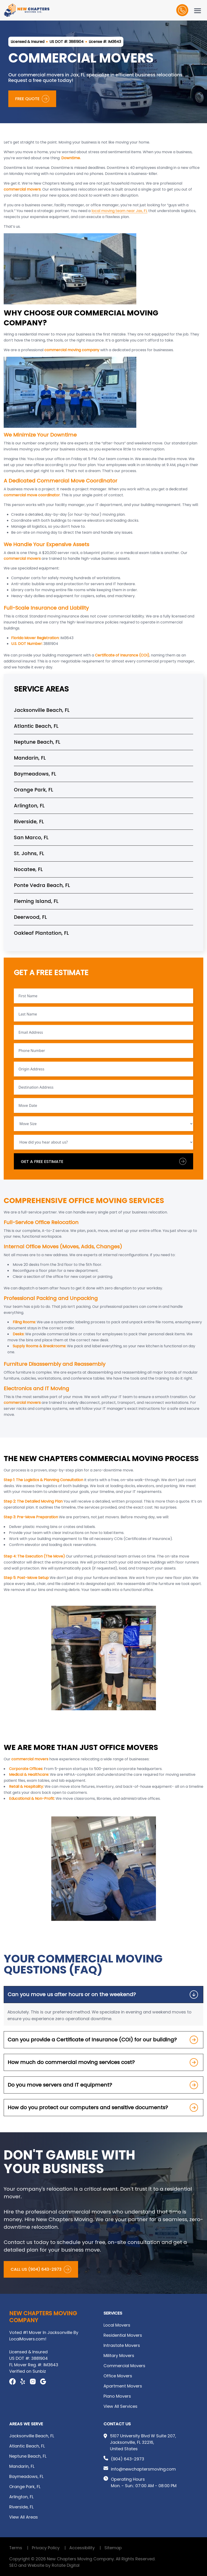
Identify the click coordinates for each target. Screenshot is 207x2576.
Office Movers (118, 2376)
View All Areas (23, 2517)
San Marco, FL (31, 837)
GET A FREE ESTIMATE (42, 1161)
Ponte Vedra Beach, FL (42, 885)
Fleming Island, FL (36, 901)
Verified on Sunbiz (27, 2371)
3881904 (39, 2358)
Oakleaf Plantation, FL (42, 933)
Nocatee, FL (28, 869)
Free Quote (32, 98)
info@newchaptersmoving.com (143, 2469)
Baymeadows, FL (35, 773)
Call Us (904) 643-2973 (41, 2269)
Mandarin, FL (30, 757)
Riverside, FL (29, 821)
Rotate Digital (65, 2565)
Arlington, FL (29, 805)
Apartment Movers (123, 2386)
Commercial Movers (124, 2366)
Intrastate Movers (122, 2345)
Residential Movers (123, 2335)
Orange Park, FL (34, 789)
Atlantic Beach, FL (36, 726)
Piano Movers (117, 2396)
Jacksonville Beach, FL (42, 710)
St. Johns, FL (29, 853)
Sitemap (113, 2548)
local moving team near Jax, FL (119, 210)
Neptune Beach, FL (37, 742)
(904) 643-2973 (127, 2459)
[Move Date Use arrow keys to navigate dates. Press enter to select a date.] (103, 1105)
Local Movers (117, 2325)
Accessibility (87, 2548)
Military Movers (119, 2355)
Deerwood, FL (30, 917)
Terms (20, 2548)
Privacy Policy (51, 2548)
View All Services (120, 2406)
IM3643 (50, 2365)
